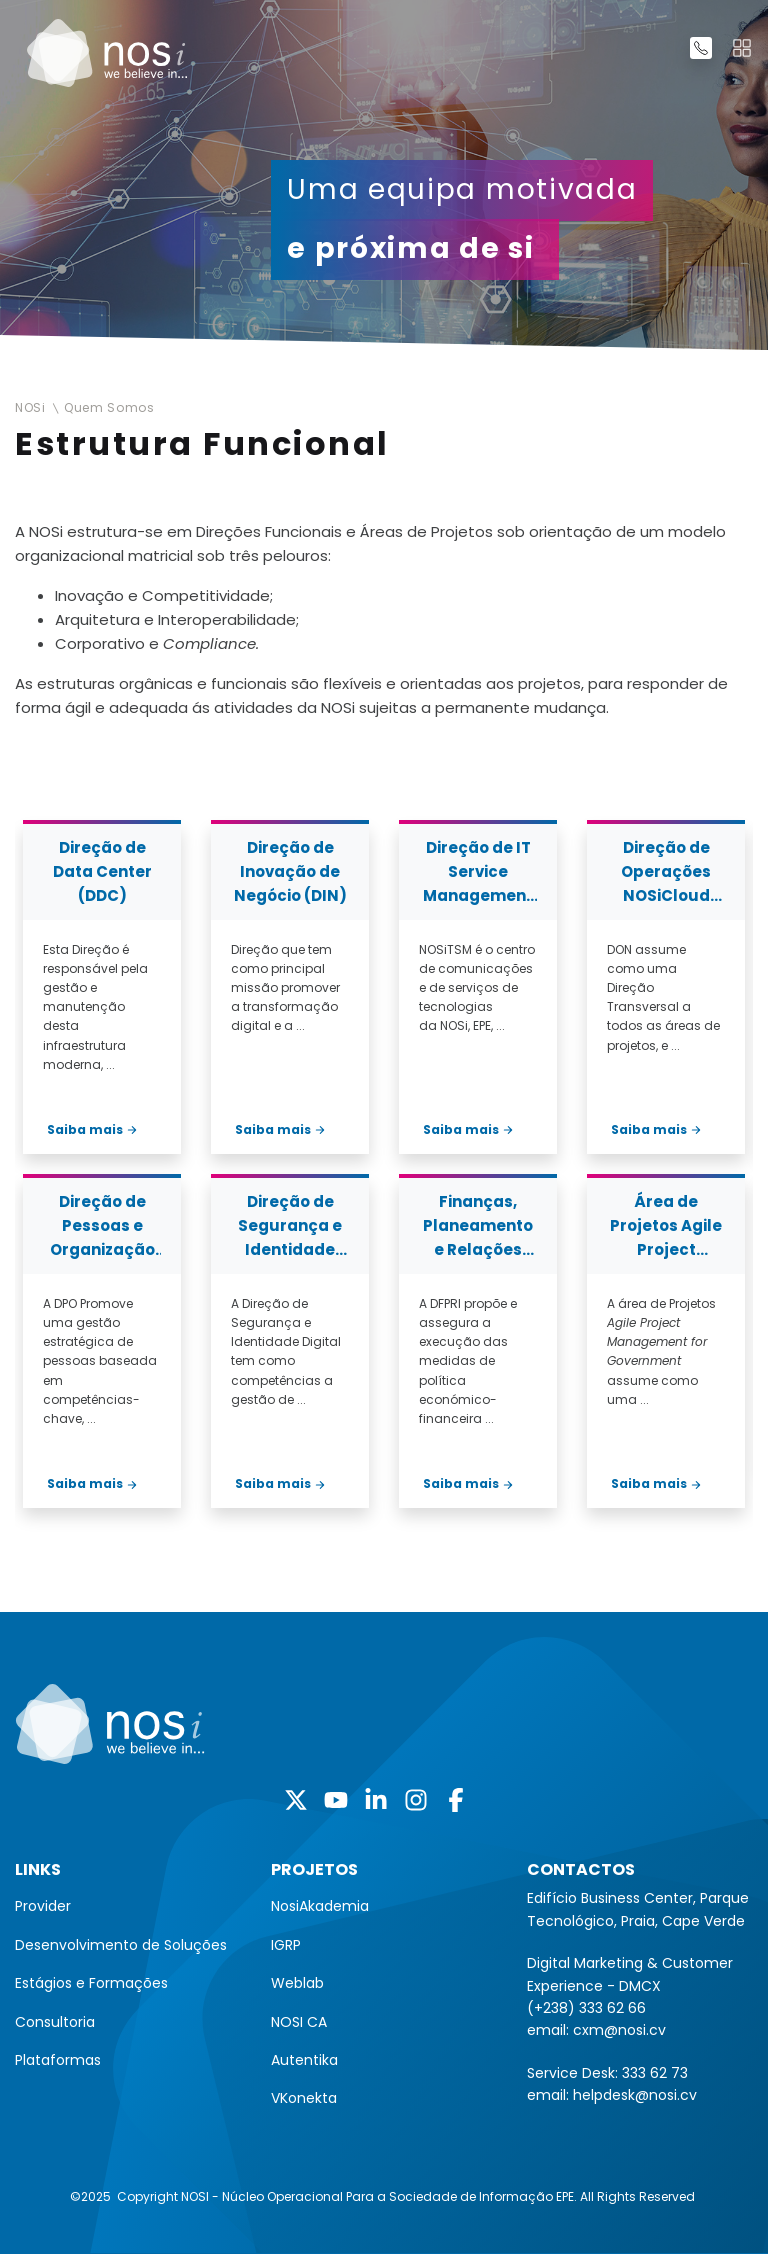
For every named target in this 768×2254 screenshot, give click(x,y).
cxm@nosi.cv (619, 2030)
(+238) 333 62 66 (586, 2008)
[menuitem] (128, 1906)
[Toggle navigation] (742, 48)
